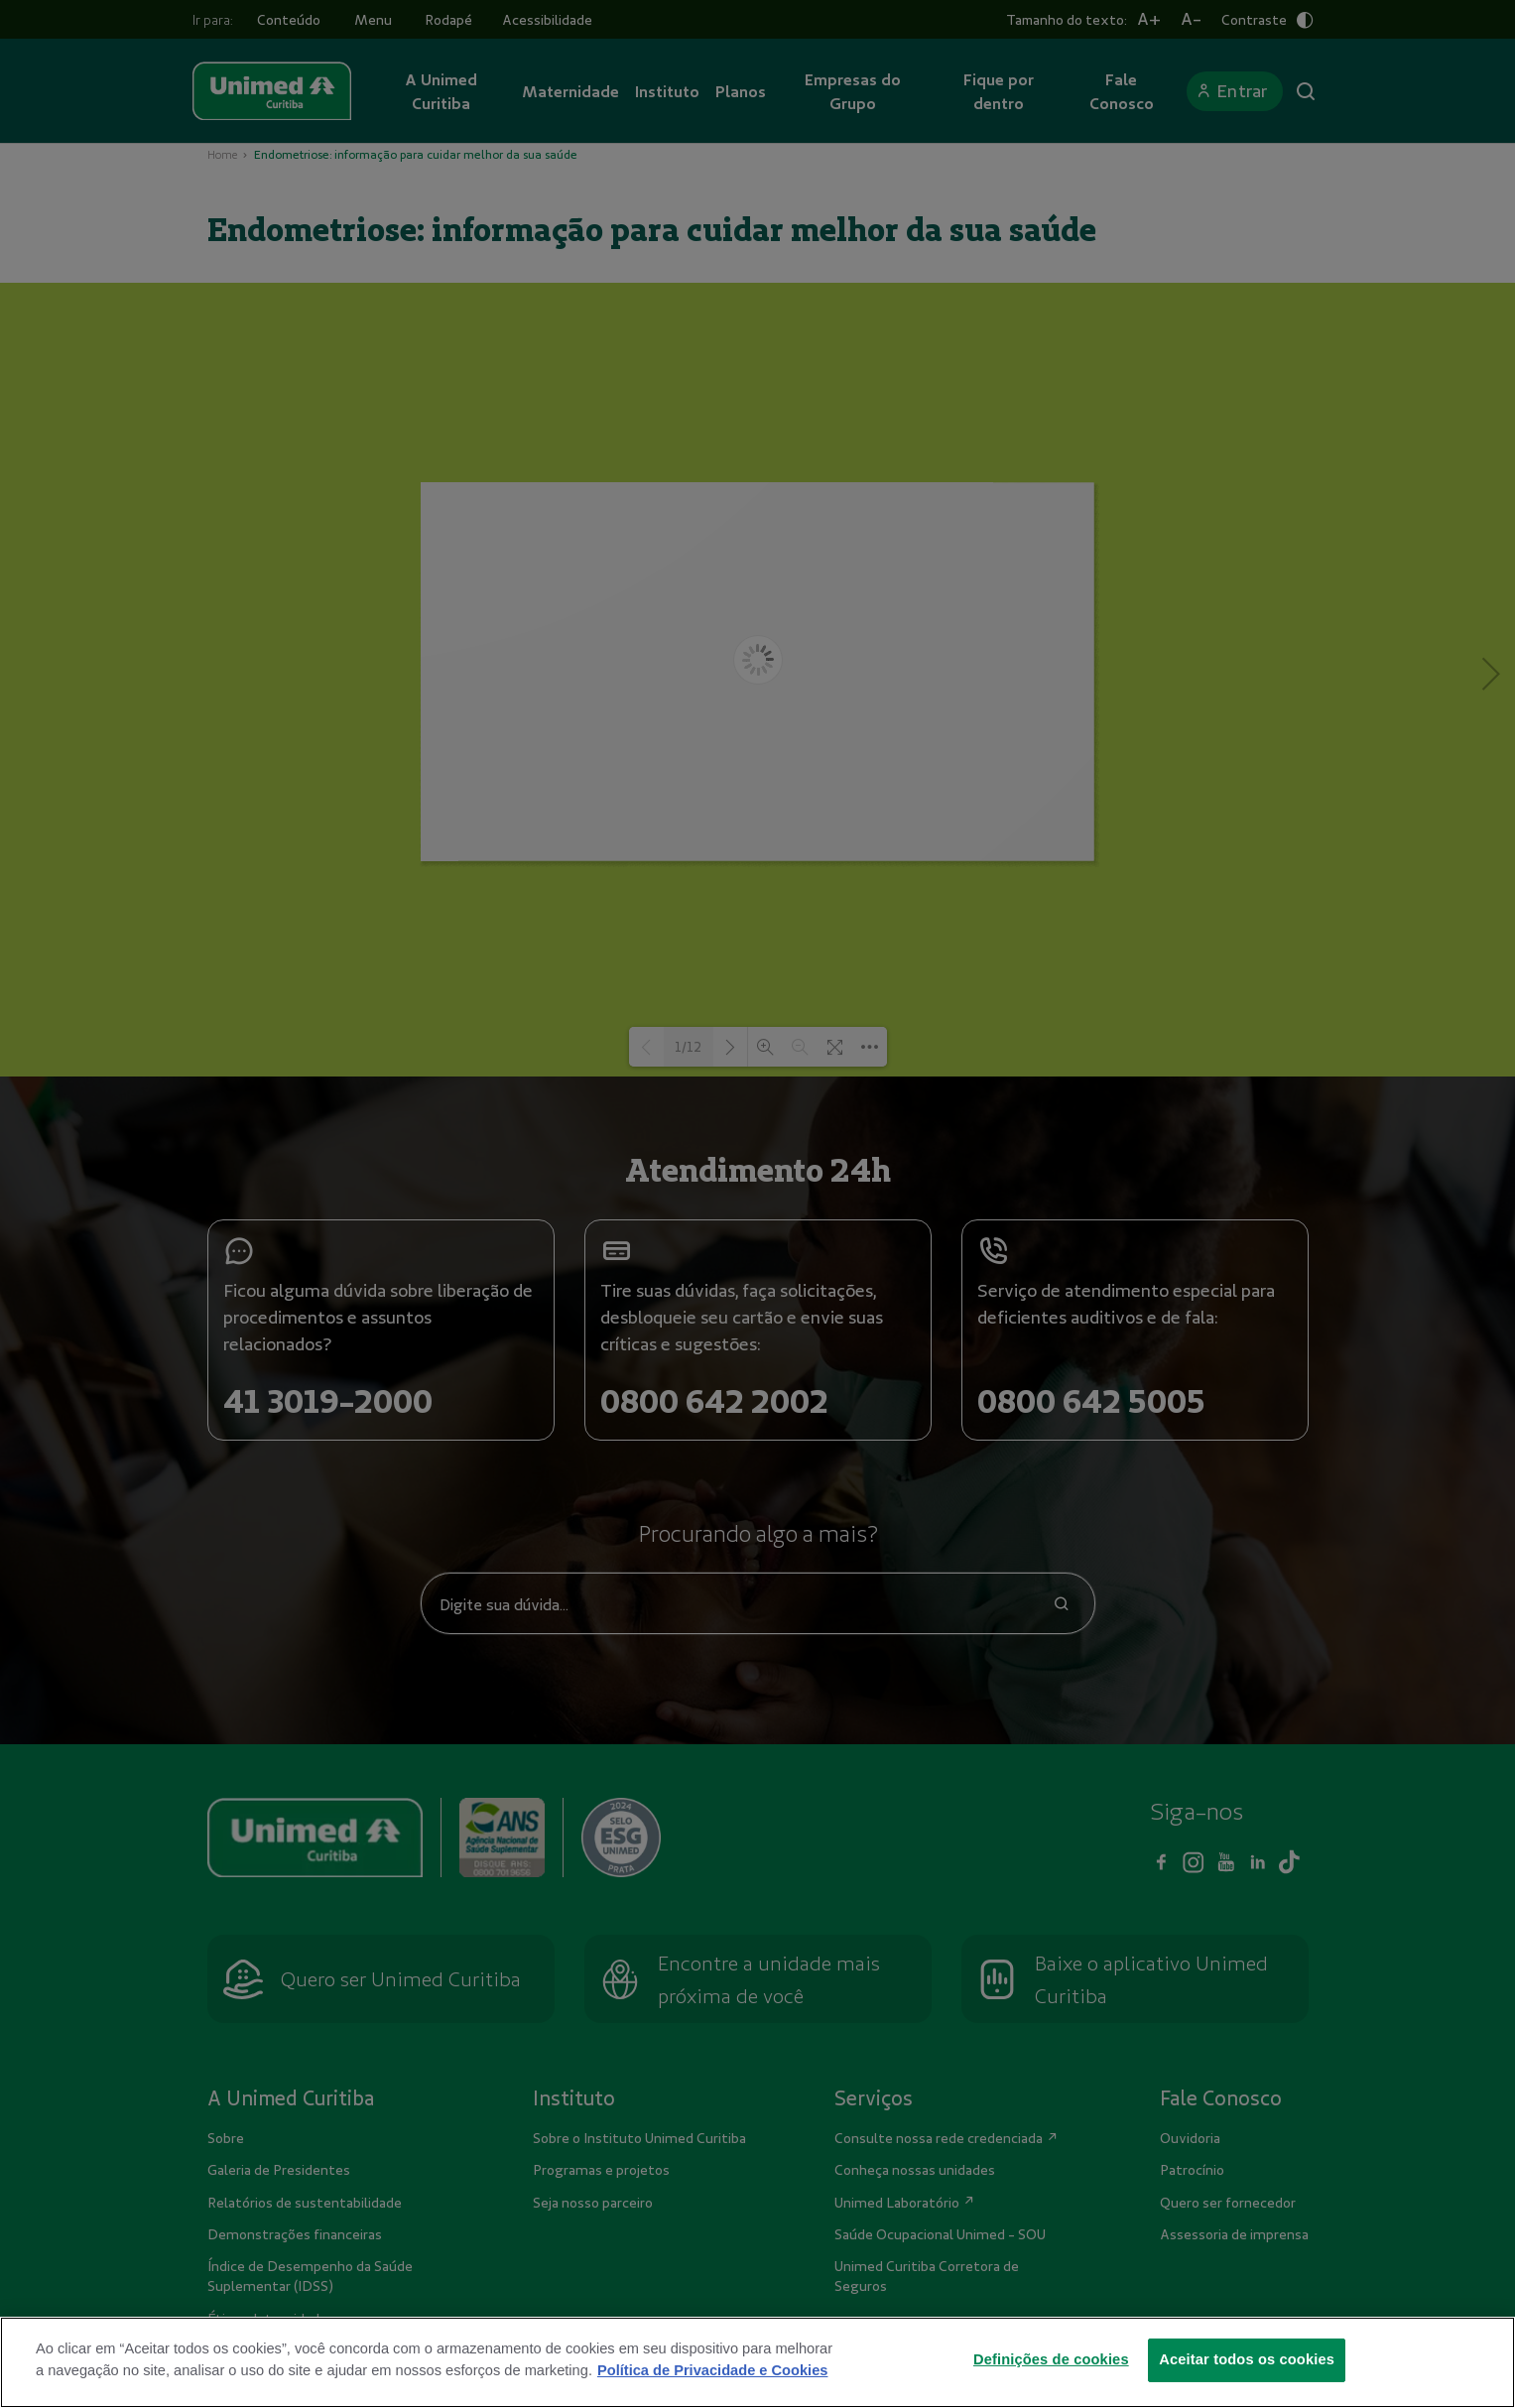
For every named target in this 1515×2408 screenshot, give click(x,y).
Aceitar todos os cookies (1246, 2359)
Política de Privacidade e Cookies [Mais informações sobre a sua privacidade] (712, 2370)
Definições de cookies (1051, 2359)
